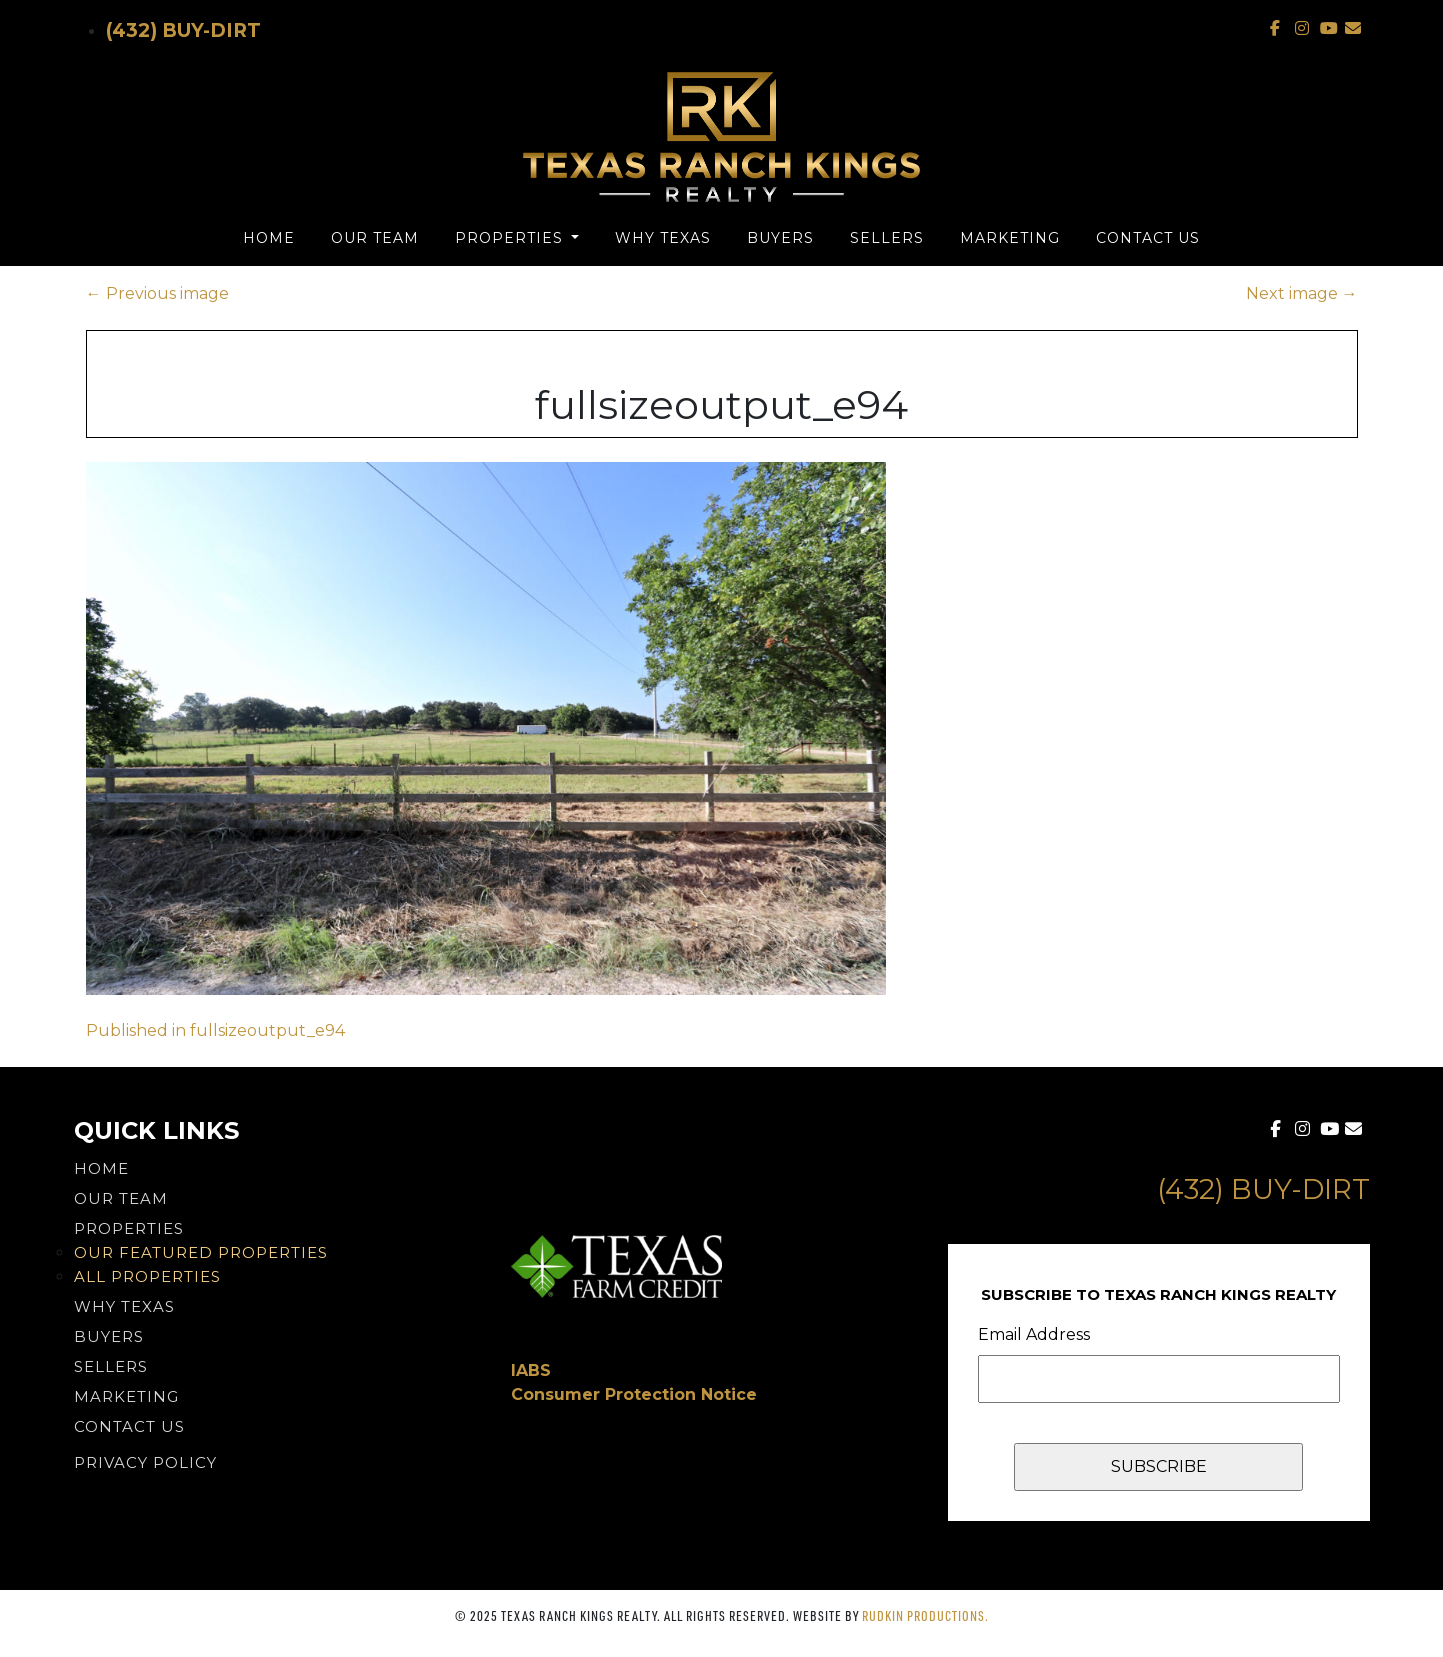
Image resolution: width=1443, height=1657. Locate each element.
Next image (1302, 293)
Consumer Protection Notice (634, 1394)
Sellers (887, 238)
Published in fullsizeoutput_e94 (215, 1030)
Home (269, 238)
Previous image (157, 293)
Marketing (1010, 238)
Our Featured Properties (201, 1252)
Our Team (375, 238)
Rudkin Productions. (925, 1615)
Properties (511, 238)
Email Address (1034, 1334)
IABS (531, 1370)
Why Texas (663, 238)
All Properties (147, 1276)
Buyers (780, 238)
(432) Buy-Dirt (183, 30)
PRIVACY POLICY (145, 1462)
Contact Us (1148, 238)
